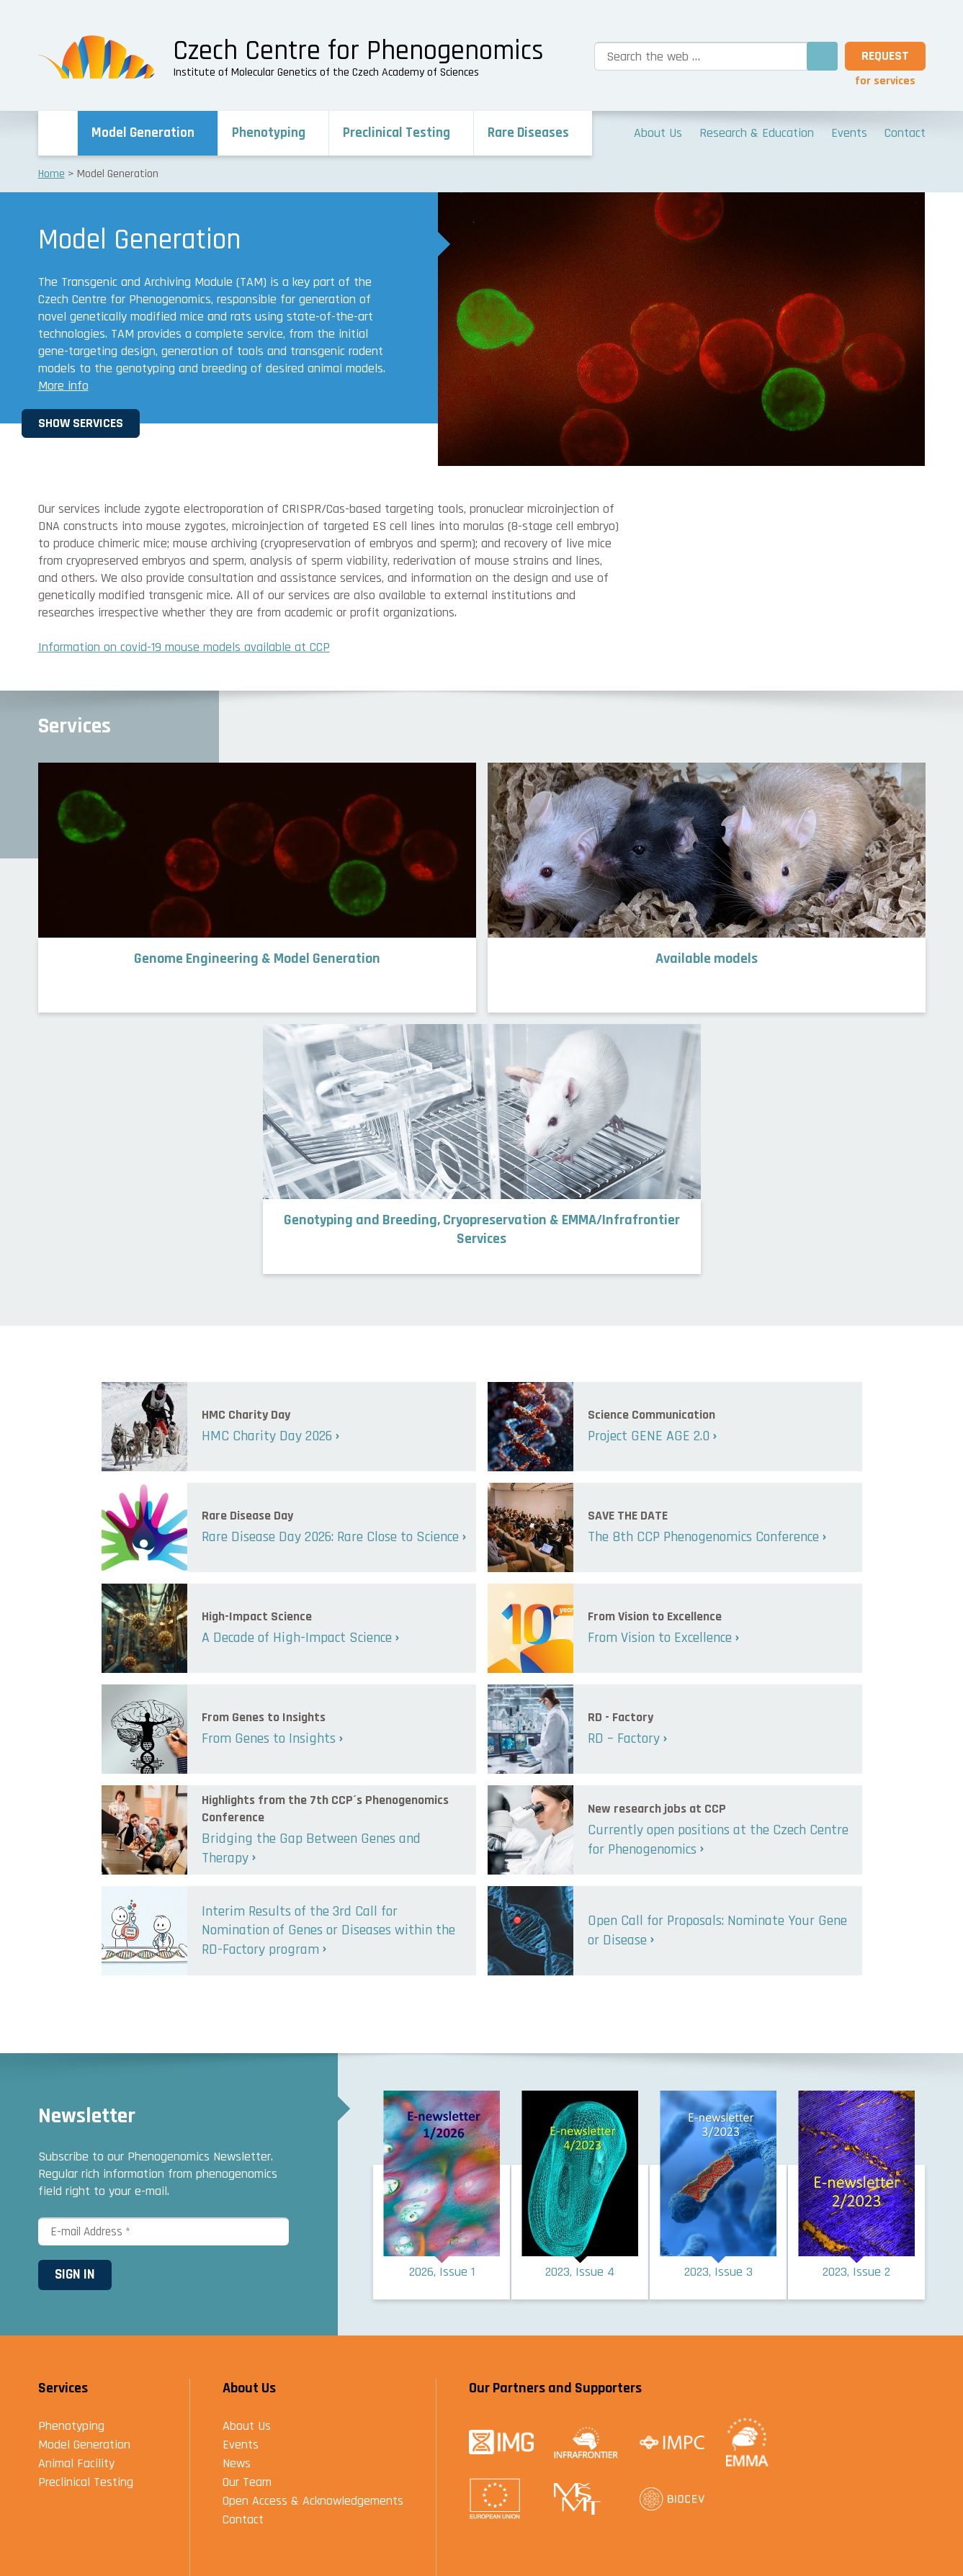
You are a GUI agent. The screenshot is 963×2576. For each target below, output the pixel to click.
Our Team (247, 2482)
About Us (247, 2426)
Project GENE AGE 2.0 (648, 1436)
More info (63, 385)
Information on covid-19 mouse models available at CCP (184, 647)
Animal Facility (76, 2463)
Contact (243, 2519)
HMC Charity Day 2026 (267, 1436)
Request (885, 56)
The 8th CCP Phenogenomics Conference (703, 1536)
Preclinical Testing (85, 2482)
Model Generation (84, 2444)
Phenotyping (71, 2426)
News (237, 2463)
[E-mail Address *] (163, 2231)
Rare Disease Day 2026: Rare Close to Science (330, 1536)
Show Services (97, 423)
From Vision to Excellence (660, 1637)
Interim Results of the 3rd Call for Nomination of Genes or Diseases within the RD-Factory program (328, 1930)
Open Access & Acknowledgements (313, 2500)
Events (241, 2444)
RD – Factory (624, 1738)
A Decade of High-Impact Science (297, 1637)
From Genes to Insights (269, 1738)
